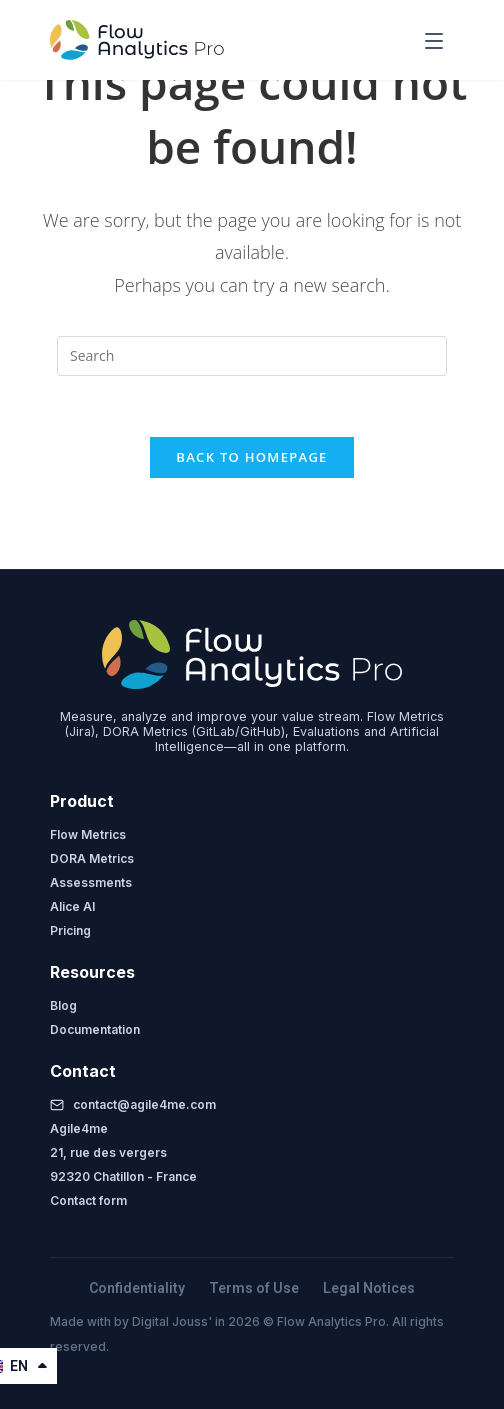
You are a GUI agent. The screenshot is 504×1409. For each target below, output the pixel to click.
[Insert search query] (252, 356)
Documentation (95, 1029)
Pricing (70, 930)
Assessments (91, 882)
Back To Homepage (251, 457)
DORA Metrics (92, 858)
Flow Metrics (88, 834)
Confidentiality (137, 1288)
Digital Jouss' (173, 1321)
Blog (63, 1005)
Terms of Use (254, 1288)
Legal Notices (369, 1288)
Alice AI (72, 906)
